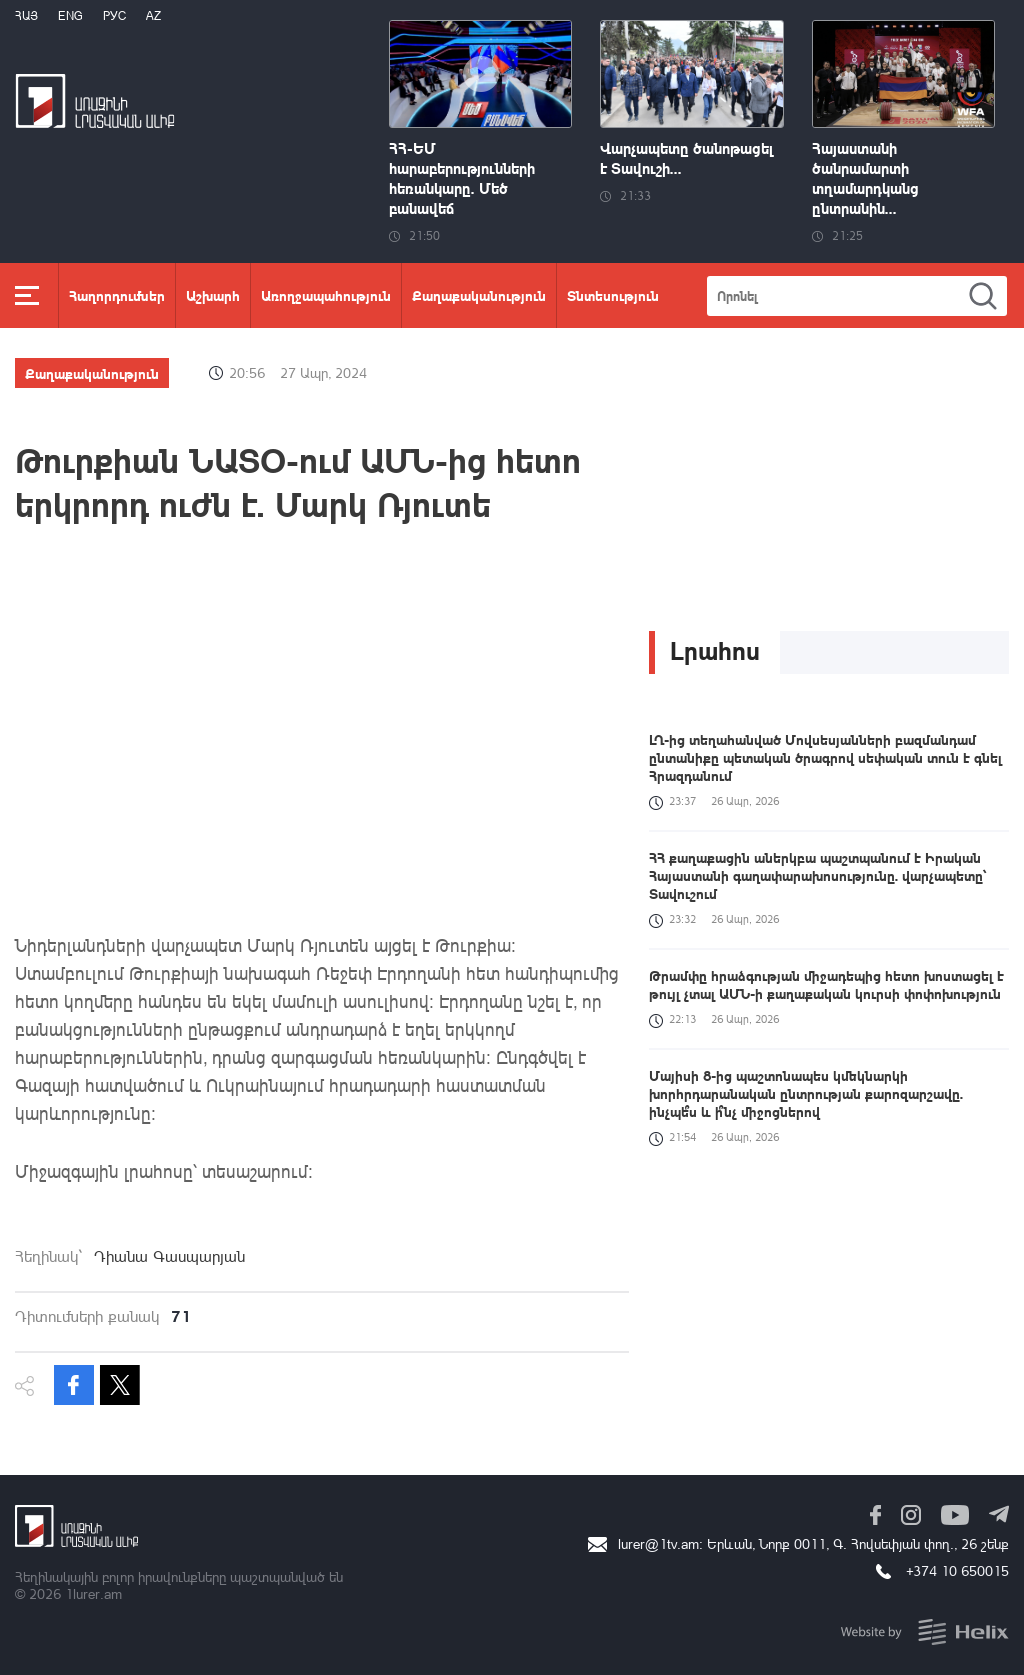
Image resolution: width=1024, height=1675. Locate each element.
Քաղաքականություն (479, 295)
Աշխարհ (213, 295)
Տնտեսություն (613, 295)
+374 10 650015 (957, 1570)
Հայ (26, 15)
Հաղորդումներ (117, 295)
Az (153, 15)
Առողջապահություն (326, 295)
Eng (70, 15)
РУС (114, 15)
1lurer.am (93, 1593)
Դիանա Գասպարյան (169, 1256)
